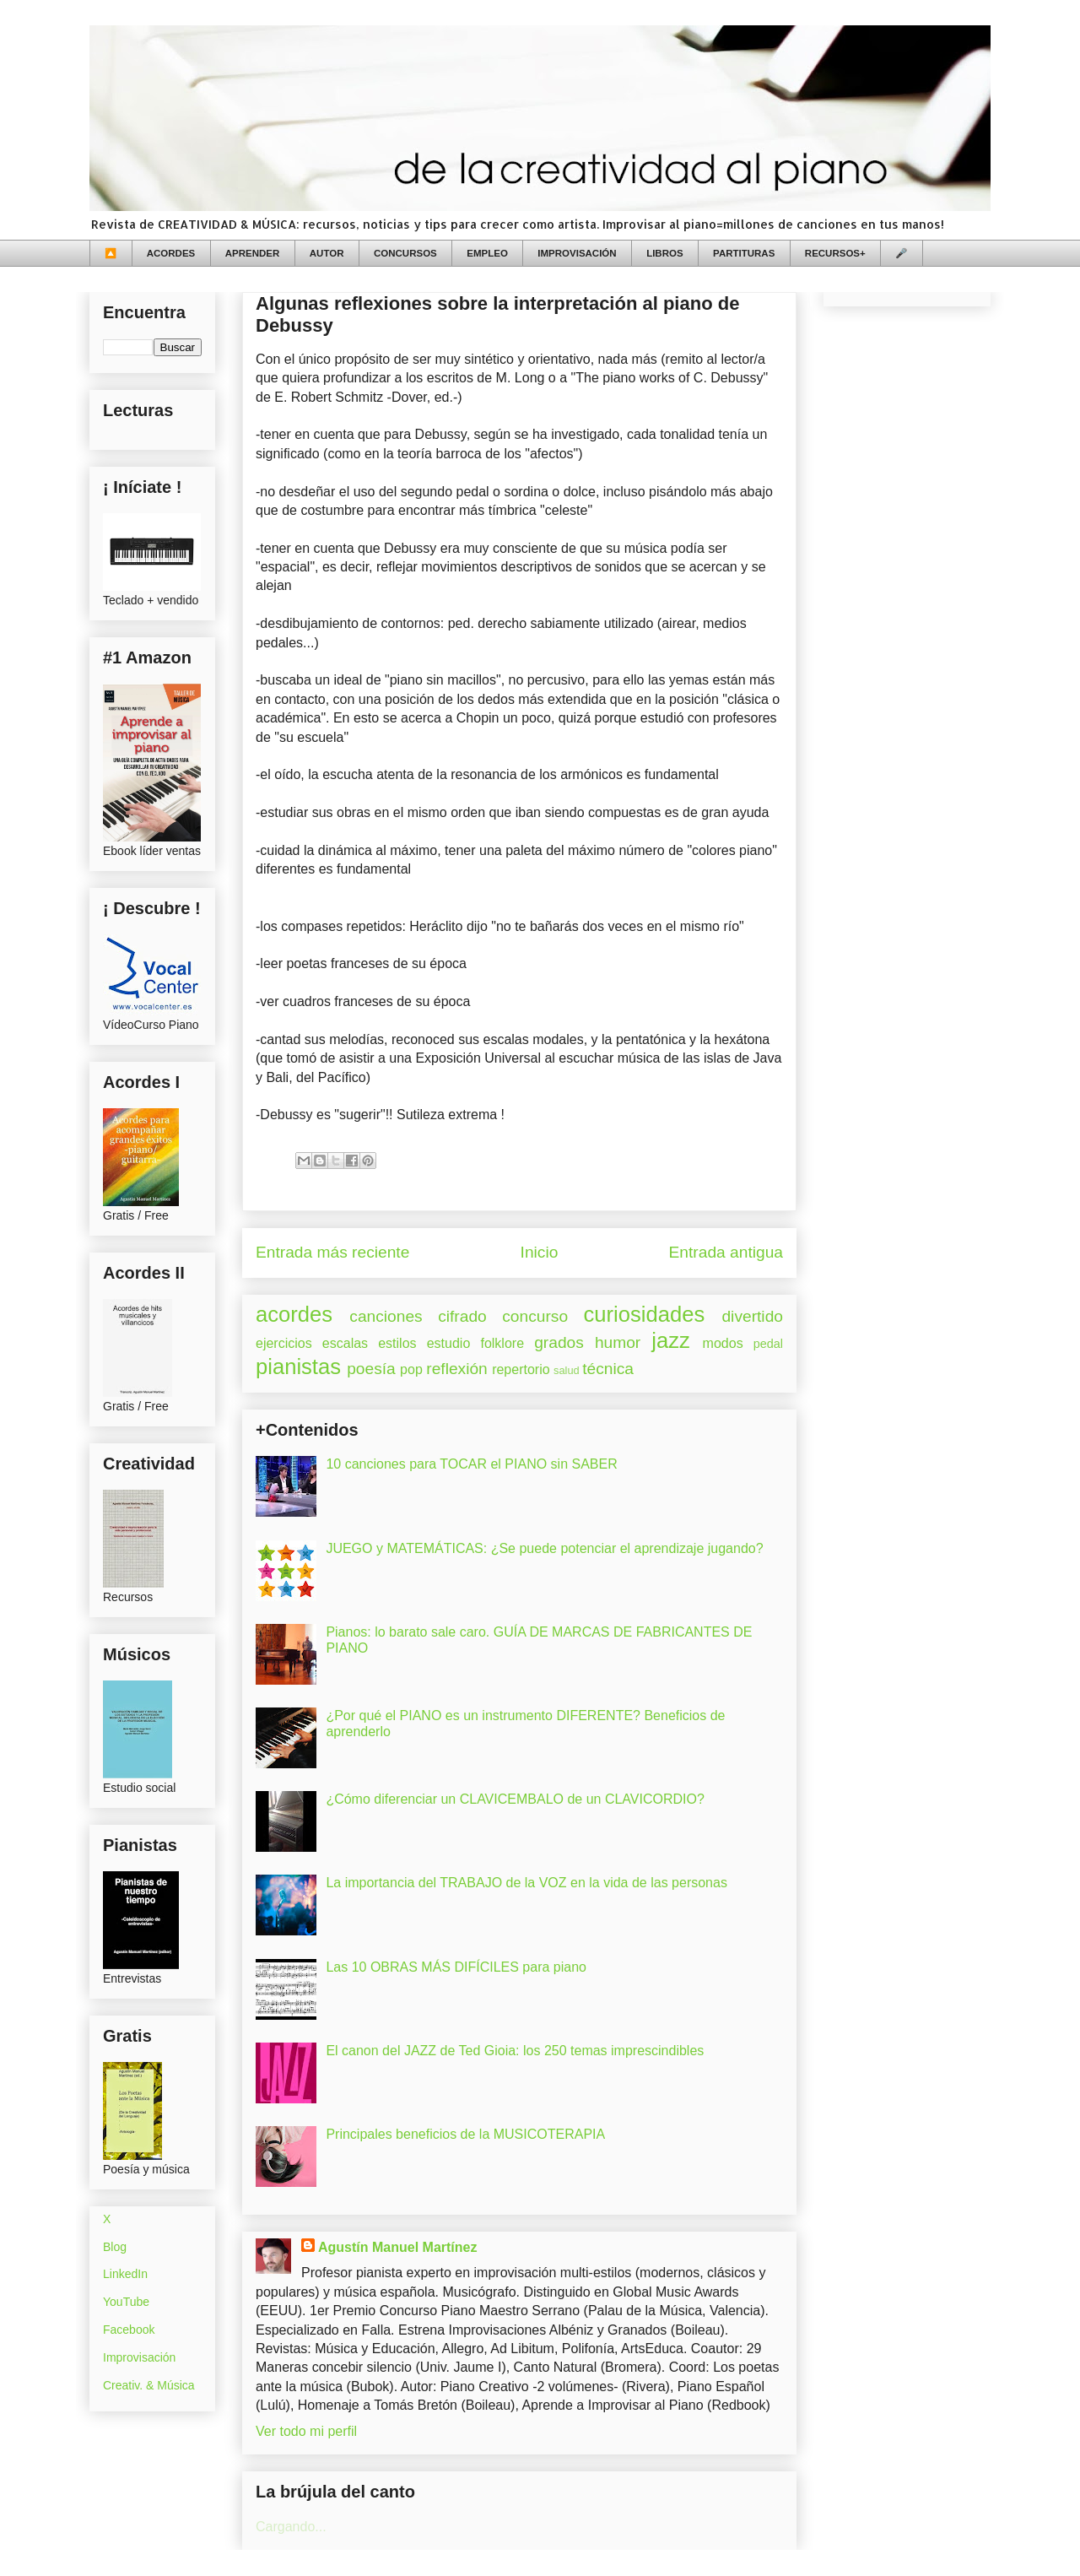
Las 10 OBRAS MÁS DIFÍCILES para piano (456, 1967)
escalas (345, 1343)
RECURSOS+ (835, 253)
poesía (371, 1368)
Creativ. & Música (149, 2385)
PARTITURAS (744, 253)
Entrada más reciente (332, 1252)
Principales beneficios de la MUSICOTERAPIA (465, 2134)
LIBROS (664, 253)
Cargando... (291, 2526)
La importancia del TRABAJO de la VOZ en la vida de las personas (526, 1882)
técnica (608, 1368)
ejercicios (284, 1343)
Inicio (540, 1252)
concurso (535, 1316)
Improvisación (139, 2357)
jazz (670, 1340)
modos (723, 1343)
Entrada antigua (726, 1252)
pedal (768, 1343)
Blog (115, 2247)
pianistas (298, 1366)
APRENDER (252, 253)
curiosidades (644, 1314)
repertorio (520, 1369)
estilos (397, 1343)
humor (617, 1342)
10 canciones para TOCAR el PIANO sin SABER (471, 1464)
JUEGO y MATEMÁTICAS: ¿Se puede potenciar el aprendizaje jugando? (544, 1548)
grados (559, 1342)
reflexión (457, 1368)
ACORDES (171, 253)
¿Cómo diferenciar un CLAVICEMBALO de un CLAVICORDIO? (515, 1799)
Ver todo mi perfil (306, 2431)
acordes (294, 1314)
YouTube (126, 2301)
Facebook (128, 2329)
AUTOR (327, 253)
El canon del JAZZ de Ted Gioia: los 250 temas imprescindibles (515, 2050)
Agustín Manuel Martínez (397, 2247)
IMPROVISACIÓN (576, 253)
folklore (502, 1343)
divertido (752, 1316)
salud (567, 1370)
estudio (449, 1343)
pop (411, 1369)
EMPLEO (487, 253)
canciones (385, 1316)
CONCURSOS (405, 253)
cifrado (462, 1316)
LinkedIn (125, 2274)
